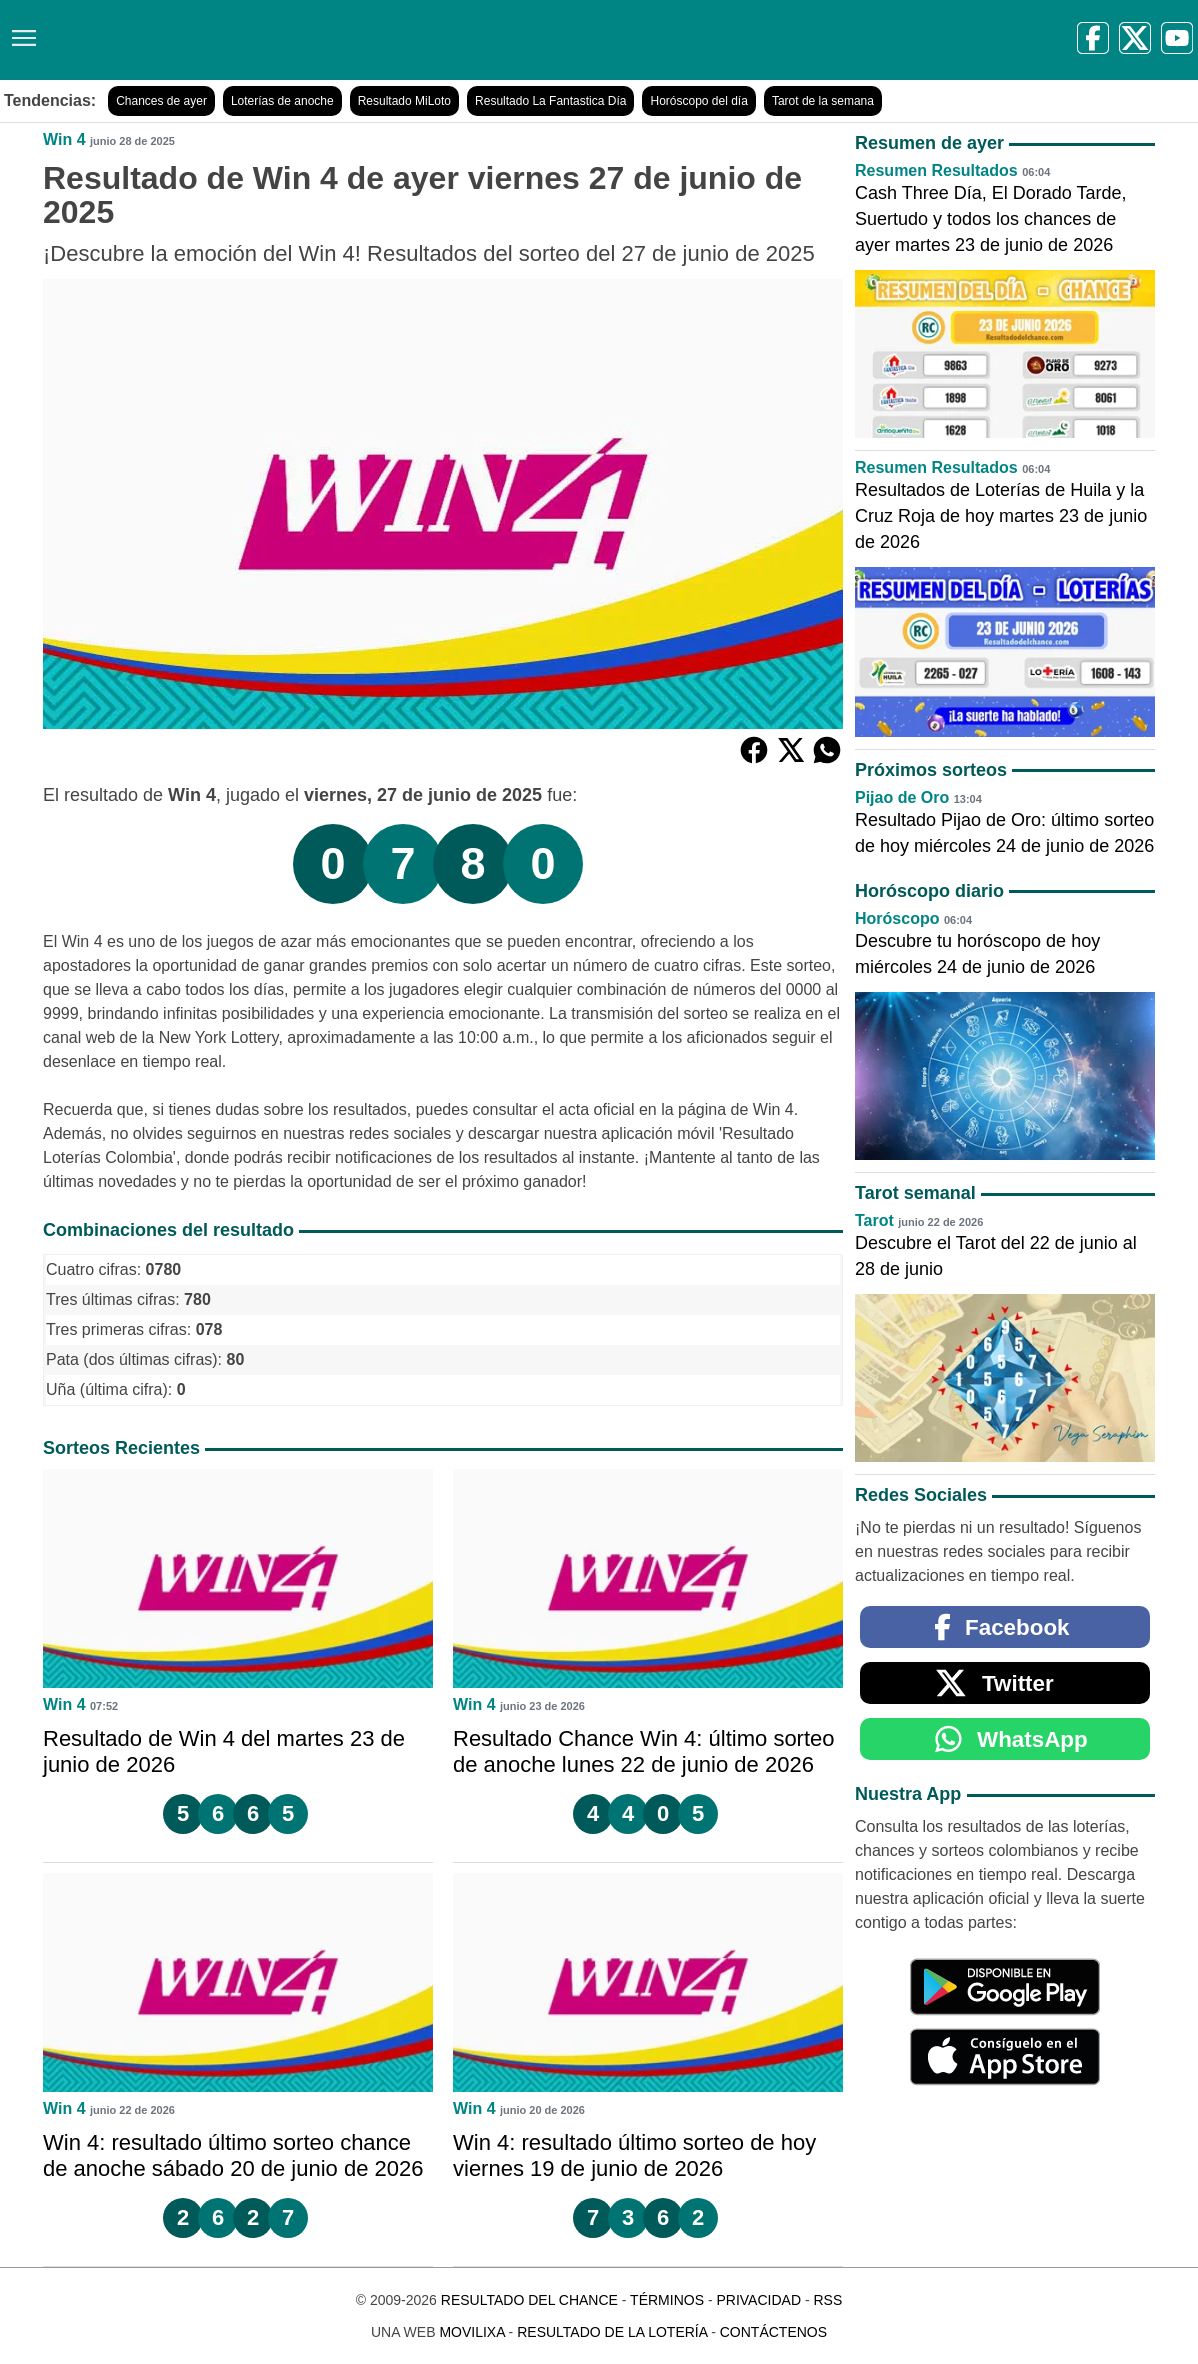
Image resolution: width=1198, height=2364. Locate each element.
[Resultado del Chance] (289, 40)
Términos (667, 2300)
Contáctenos (773, 2332)
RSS (827, 2300)
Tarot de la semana (823, 101)
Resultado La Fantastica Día (550, 101)
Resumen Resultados (936, 170)
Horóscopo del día (698, 101)
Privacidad (758, 2300)
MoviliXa (471, 2332)
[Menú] (20, 30)
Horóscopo (897, 918)
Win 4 (64, 139)
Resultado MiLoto (404, 101)
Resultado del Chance (529, 2300)
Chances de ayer (161, 101)
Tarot (874, 1220)
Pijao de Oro (902, 797)
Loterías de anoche (282, 101)
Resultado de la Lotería (612, 2332)
